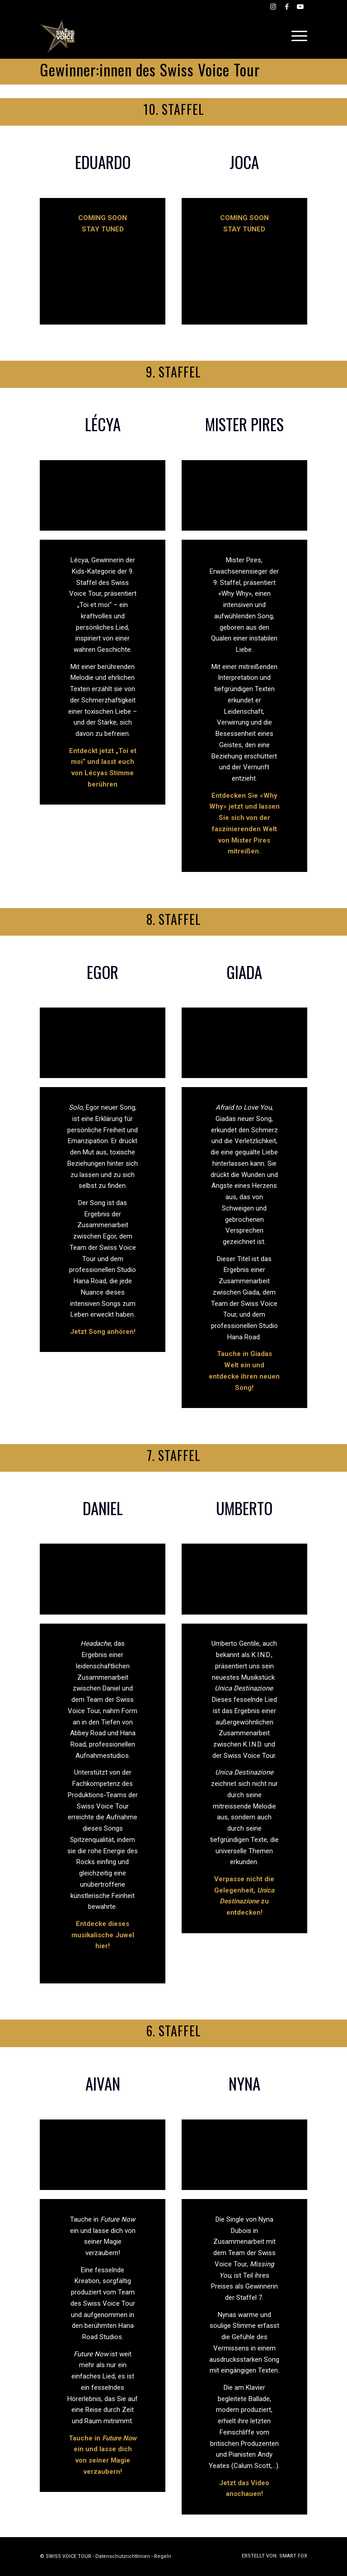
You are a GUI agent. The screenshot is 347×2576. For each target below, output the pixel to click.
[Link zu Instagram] (273, 7)
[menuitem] (297, 36)
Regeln (162, 2556)
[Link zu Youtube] (300, 7)
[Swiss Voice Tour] (58, 36)
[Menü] (297, 36)
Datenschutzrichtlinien (122, 2556)
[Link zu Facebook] (287, 7)
